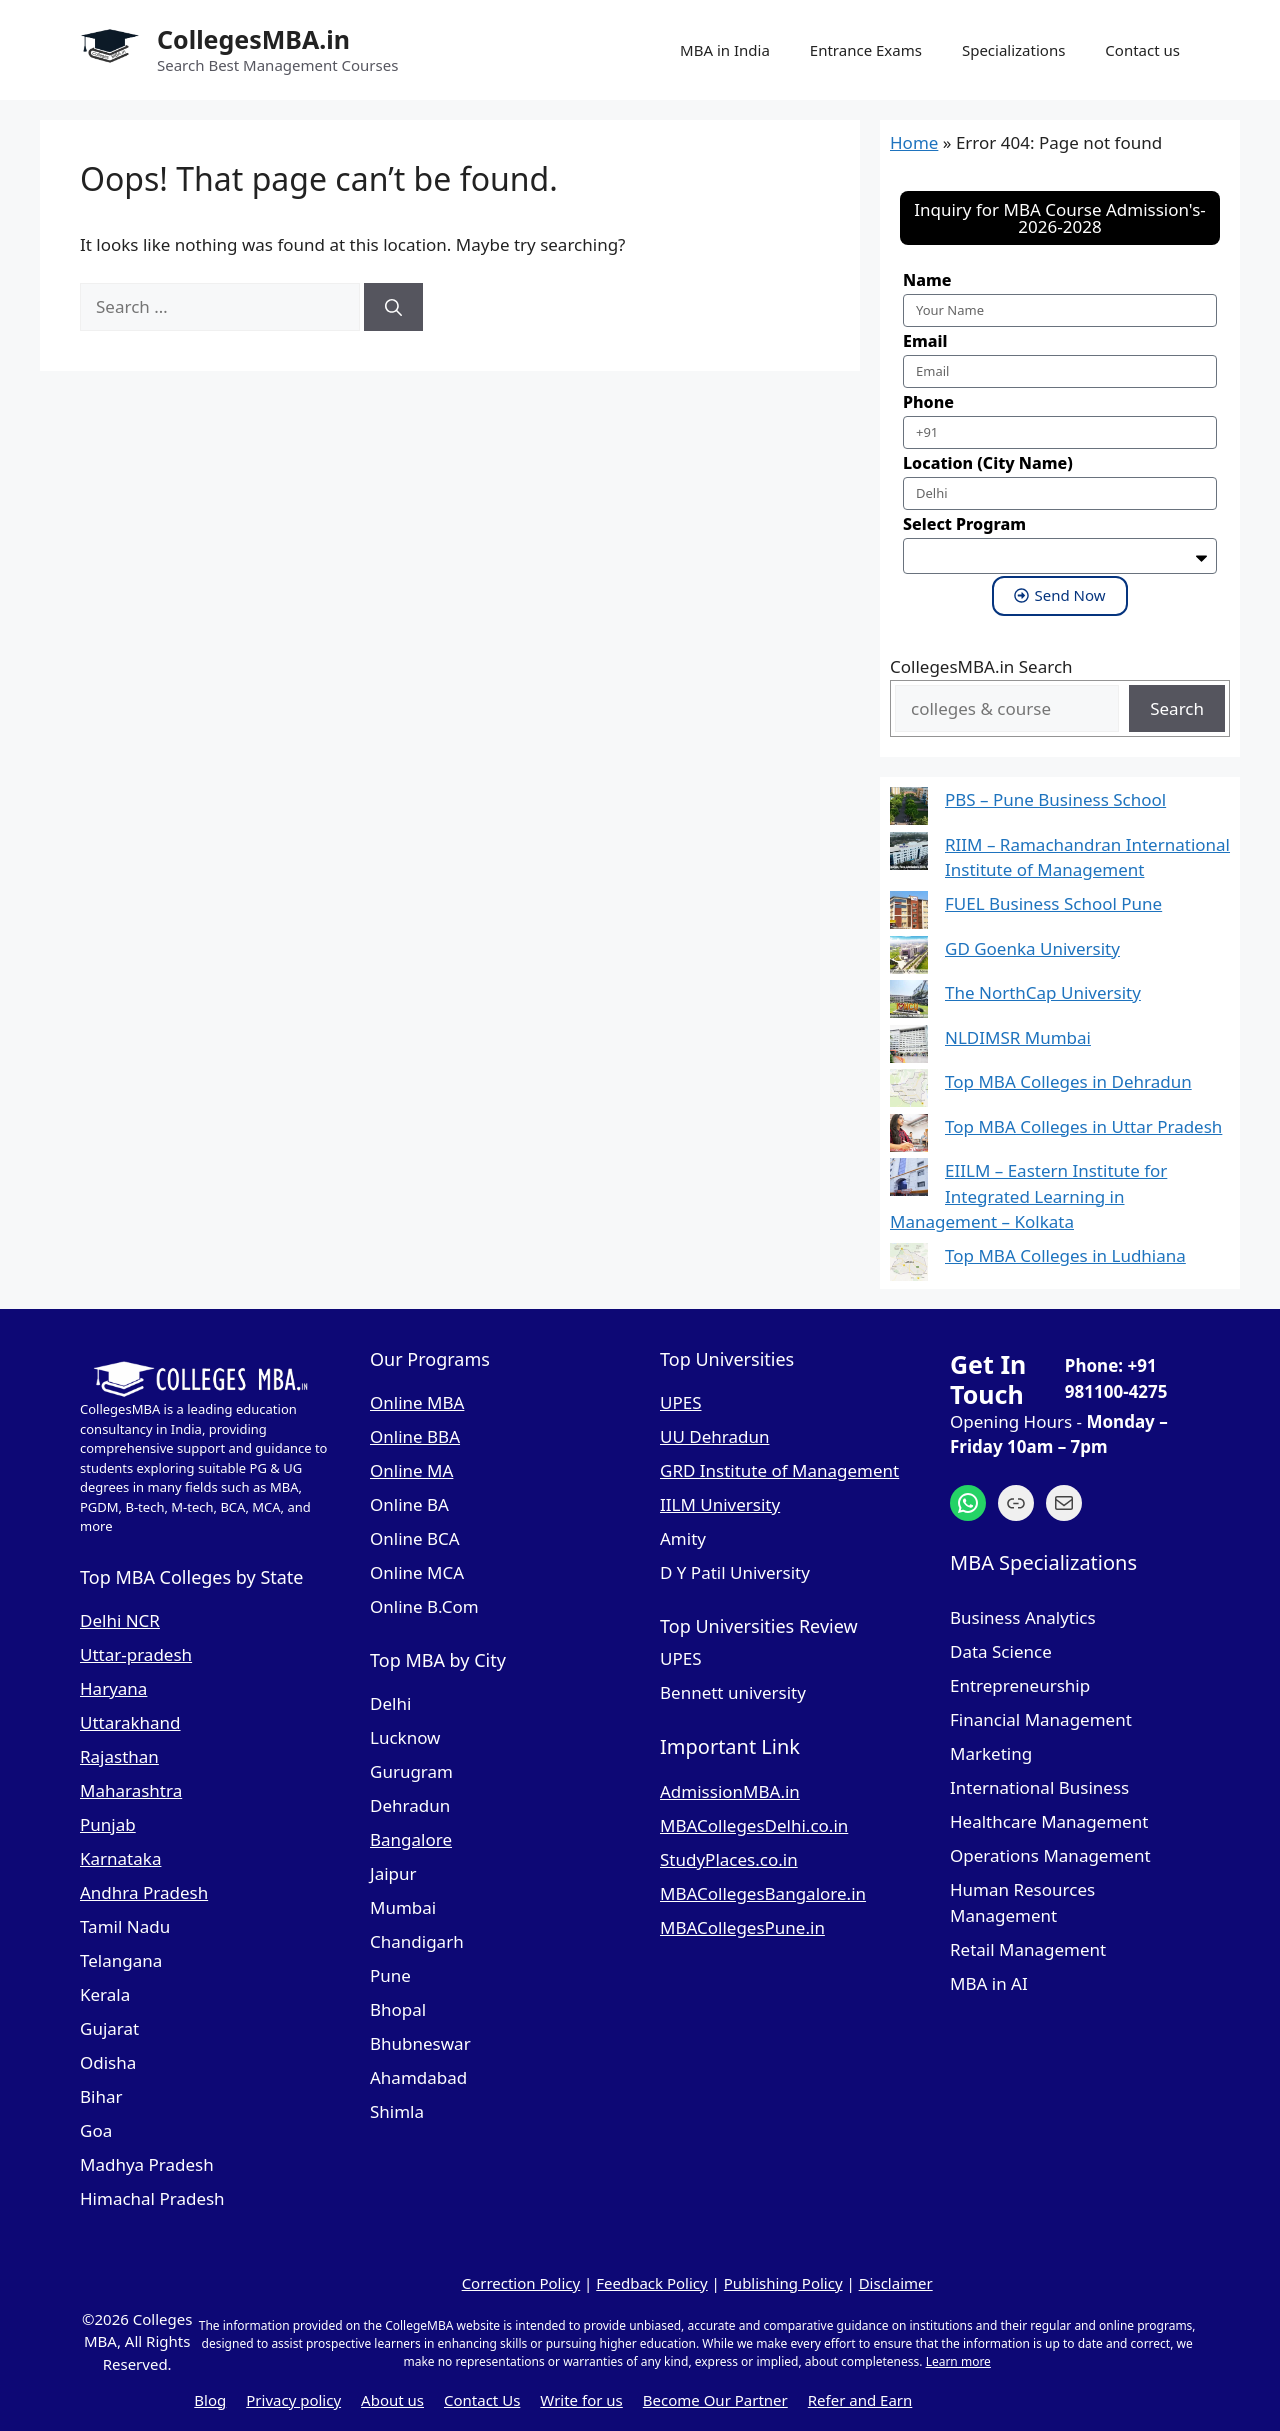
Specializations (1013, 50)
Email (925, 341)
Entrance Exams (866, 50)
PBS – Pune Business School (1055, 799)
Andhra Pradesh (144, 1892)
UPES (681, 1402)
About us (392, 2400)
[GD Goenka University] (909, 958)
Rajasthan (119, 1756)
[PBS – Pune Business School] (909, 809)
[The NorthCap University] (909, 1002)
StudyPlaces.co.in (729, 1859)
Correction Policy (521, 2283)
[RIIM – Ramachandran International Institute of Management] (909, 854)
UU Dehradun (714, 1436)
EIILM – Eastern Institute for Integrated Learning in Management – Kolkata (1028, 1196)
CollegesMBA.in (253, 39)
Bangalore (411, 1839)
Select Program (964, 524)
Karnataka (120, 1858)
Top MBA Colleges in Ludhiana (1065, 1255)
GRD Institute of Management (779, 1470)
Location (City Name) (988, 463)
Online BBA (415, 1436)
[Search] (393, 307)
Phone (928, 402)
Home (914, 142)
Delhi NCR (120, 1620)
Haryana (113, 1688)
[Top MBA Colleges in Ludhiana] (909, 1265)
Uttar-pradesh (136, 1654)
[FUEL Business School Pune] (909, 913)
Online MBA (417, 1402)
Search (1177, 708)
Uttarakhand (130, 1722)
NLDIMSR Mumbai (1018, 1037)
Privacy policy (293, 2400)
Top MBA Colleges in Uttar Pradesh (1083, 1126)
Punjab (108, 1824)
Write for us (581, 2400)
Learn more (958, 2361)
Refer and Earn (860, 2400)
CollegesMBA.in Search (981, 666)
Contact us (1142, 50)
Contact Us (482, 2400)
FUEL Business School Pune (1053, 903)
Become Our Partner (715, 2400)
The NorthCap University (1043, 992)
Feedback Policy (651, 2283)
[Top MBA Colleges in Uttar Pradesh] (909, 1136)
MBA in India (725, 50)
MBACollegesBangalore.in (763, 1893)
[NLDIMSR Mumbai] (909, 1047)
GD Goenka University (1032, 948)
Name (927, 280)
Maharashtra (131, 1790)
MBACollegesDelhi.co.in (754, 1825)
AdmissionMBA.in (730, 1791)
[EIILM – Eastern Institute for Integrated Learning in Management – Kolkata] (909, 1180)
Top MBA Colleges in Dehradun (1068, 1081)
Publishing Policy (783, 2283)
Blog (210, 2400)
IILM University (720, 1504)
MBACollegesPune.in (742, 1927)
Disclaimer (896, 2283)
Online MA (411, 1470)
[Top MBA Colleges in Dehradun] (909, 1091)
